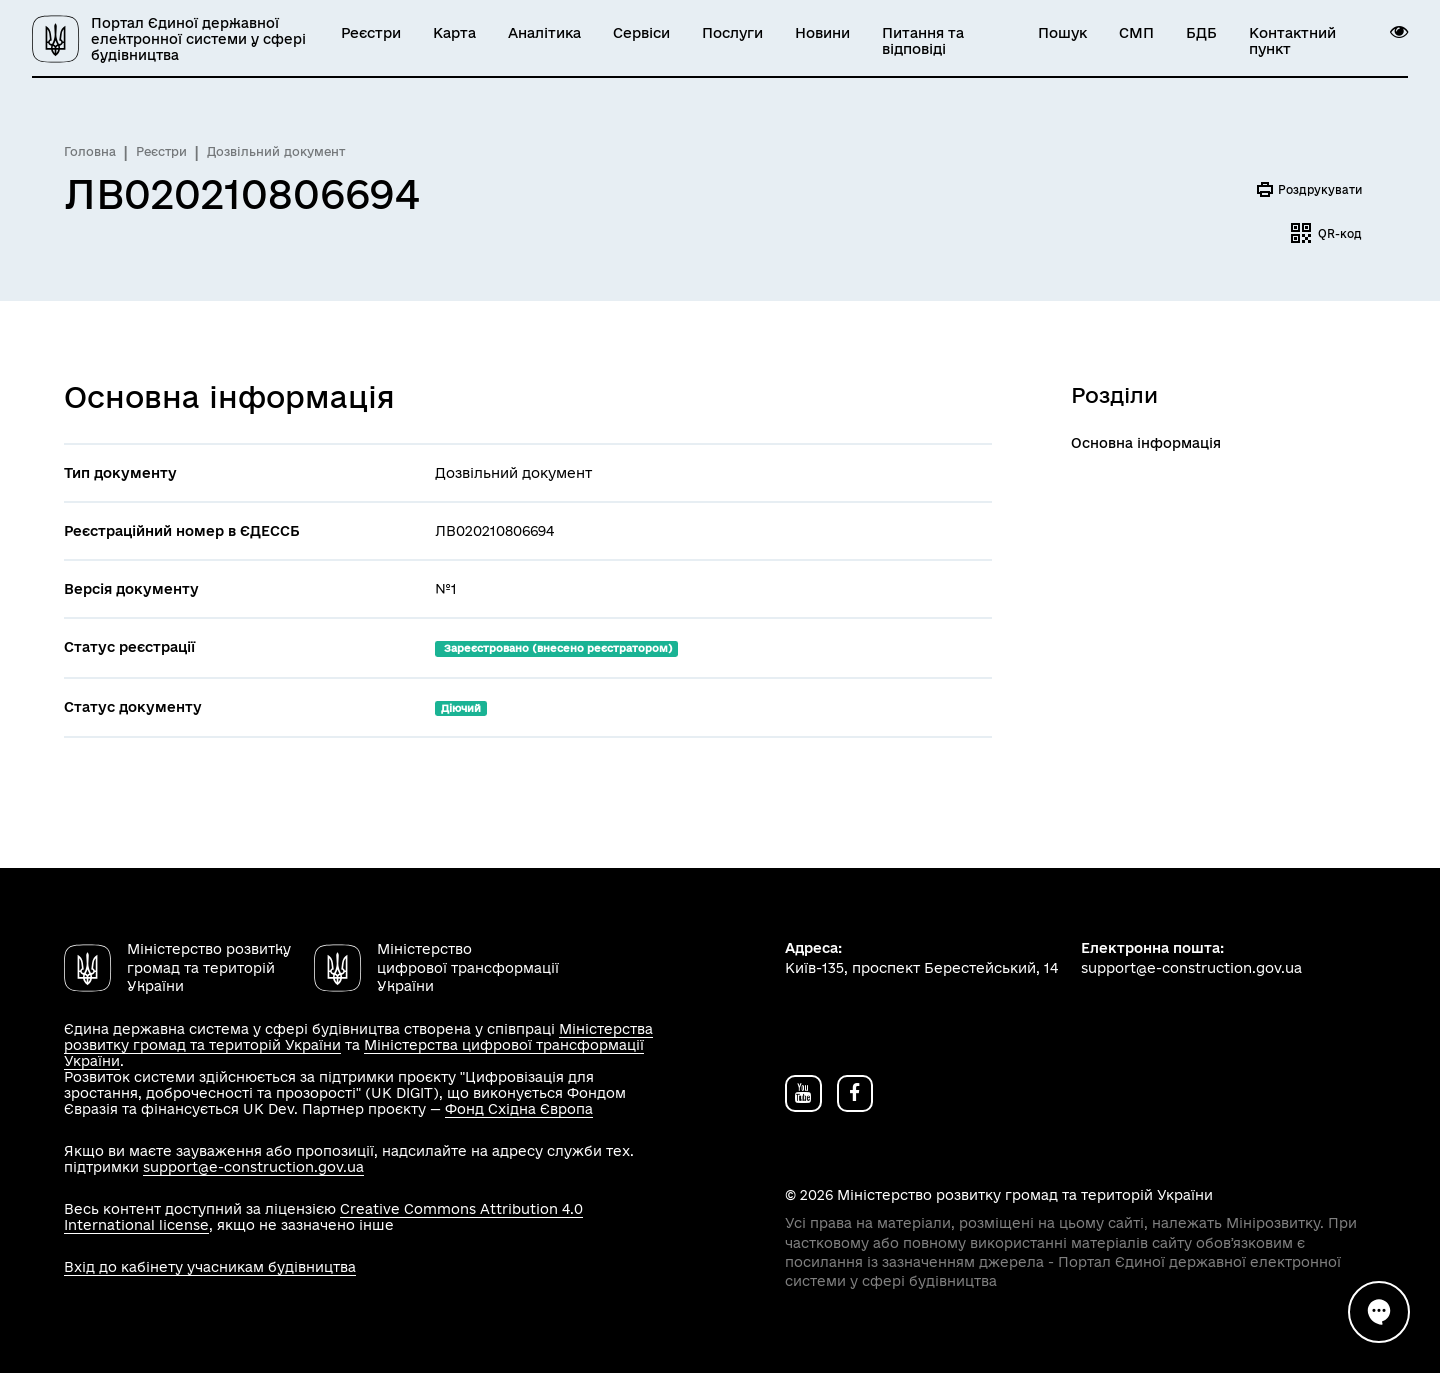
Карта (454, 33)
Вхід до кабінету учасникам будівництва (210, 1267)
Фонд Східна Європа (519, 1109)
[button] (1399, 32)
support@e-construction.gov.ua (253, 1167)
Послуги (732, 33)
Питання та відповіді (923, 41)
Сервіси (641, 33)
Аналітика (544, 33)
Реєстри (371, 33)
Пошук (1062, 33)
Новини (822, 33)
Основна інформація (1146, 443)
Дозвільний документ (276, 151)
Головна (90, 151)
